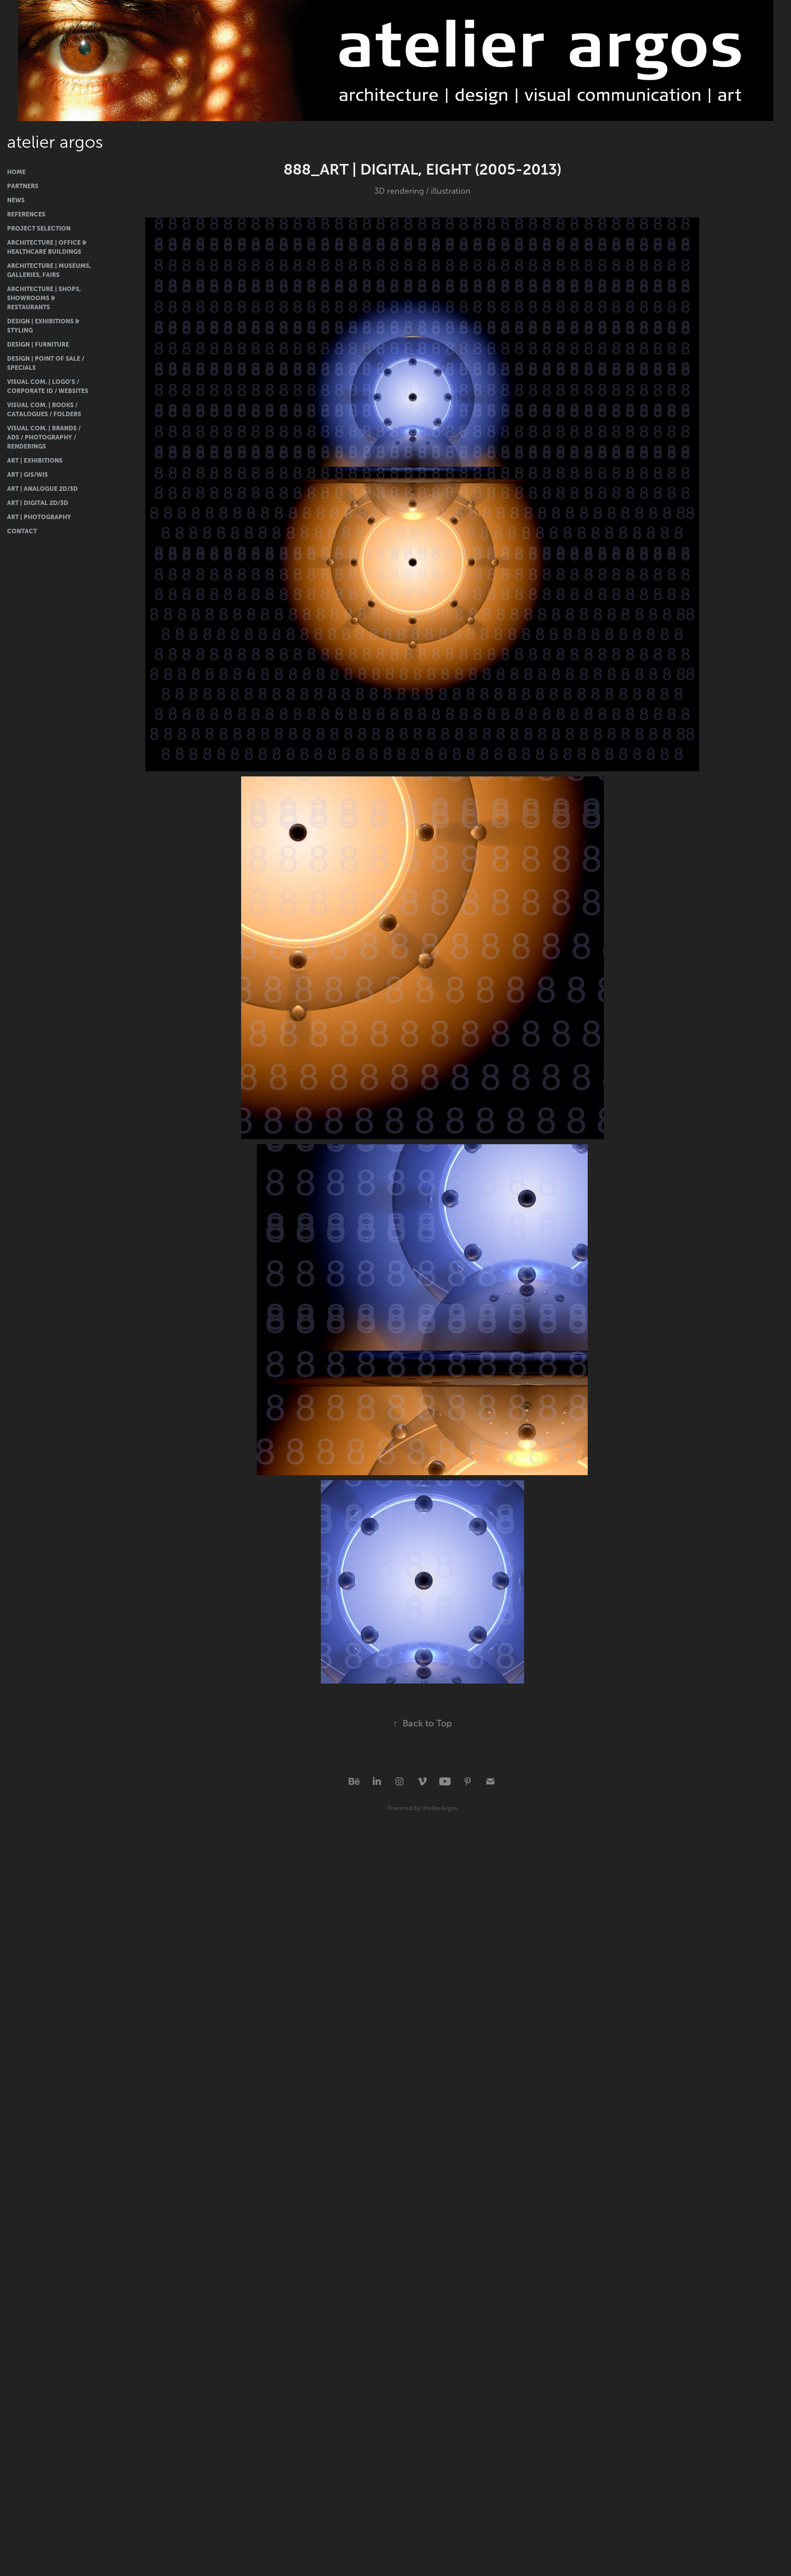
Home (16, 172)
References (26, 214)
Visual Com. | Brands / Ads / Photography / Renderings (44, 437)
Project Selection (39, 228)
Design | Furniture (38, 344)
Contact (22, 531)
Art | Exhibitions (35, 460)
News (16, 200)
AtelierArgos (439, 1808)
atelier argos (55, 142)
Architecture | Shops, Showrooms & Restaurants (44, 298)
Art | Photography (39, 517)
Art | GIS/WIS (27, 474)
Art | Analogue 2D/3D (42, 488)
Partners (22, 186)
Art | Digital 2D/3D (37, 503)
